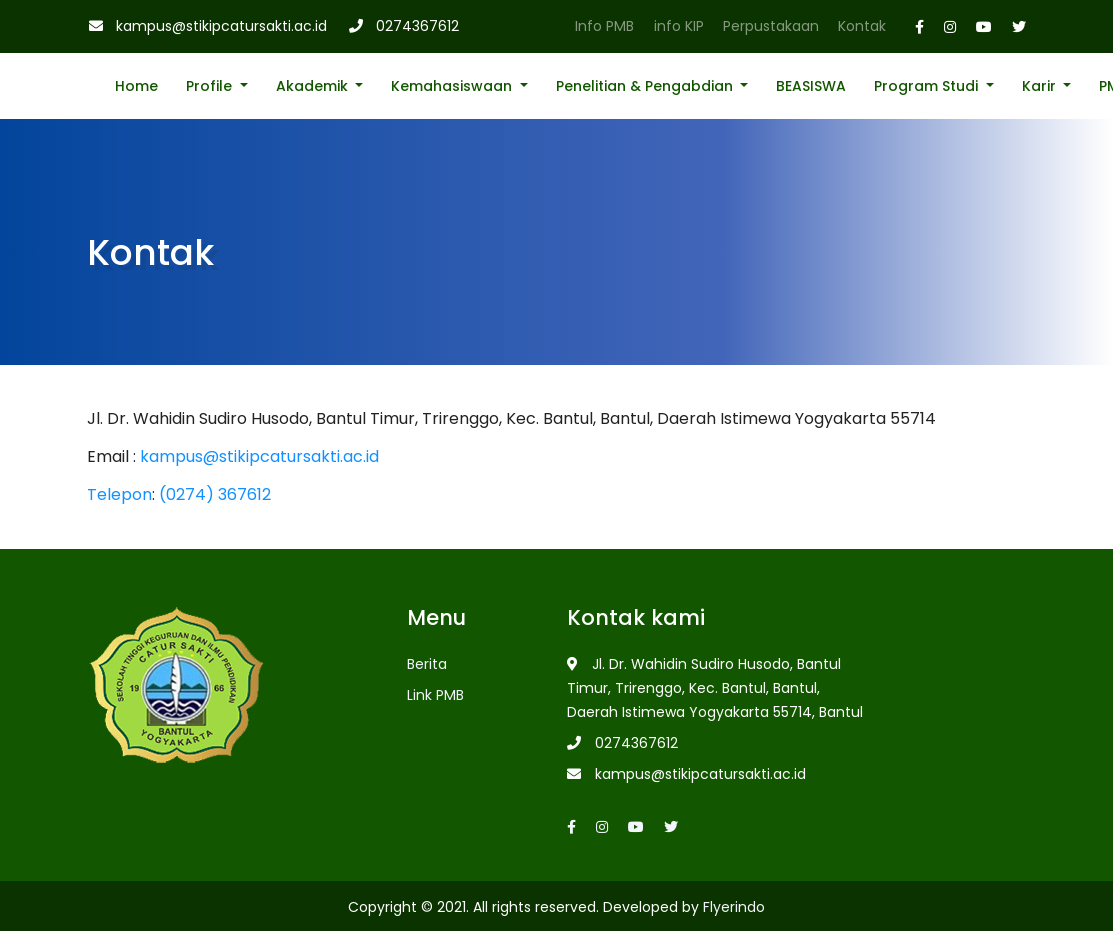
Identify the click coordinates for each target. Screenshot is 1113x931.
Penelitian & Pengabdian (646, 86)
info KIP (679, 26)
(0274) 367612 (215, 494)
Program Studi (928, 86)
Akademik (314, 86)
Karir (1041, 86)
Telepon (119, 494)
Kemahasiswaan (453, 86)
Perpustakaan (771, 26)
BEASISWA (811, 86)
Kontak (862, 26)
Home (136, 86)
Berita (427, 664)
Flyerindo (734, 907)
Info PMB (604, 26)
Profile (211, 86)
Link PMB (435, 695)
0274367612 (417, 26)
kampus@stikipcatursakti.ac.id (221, 26)
